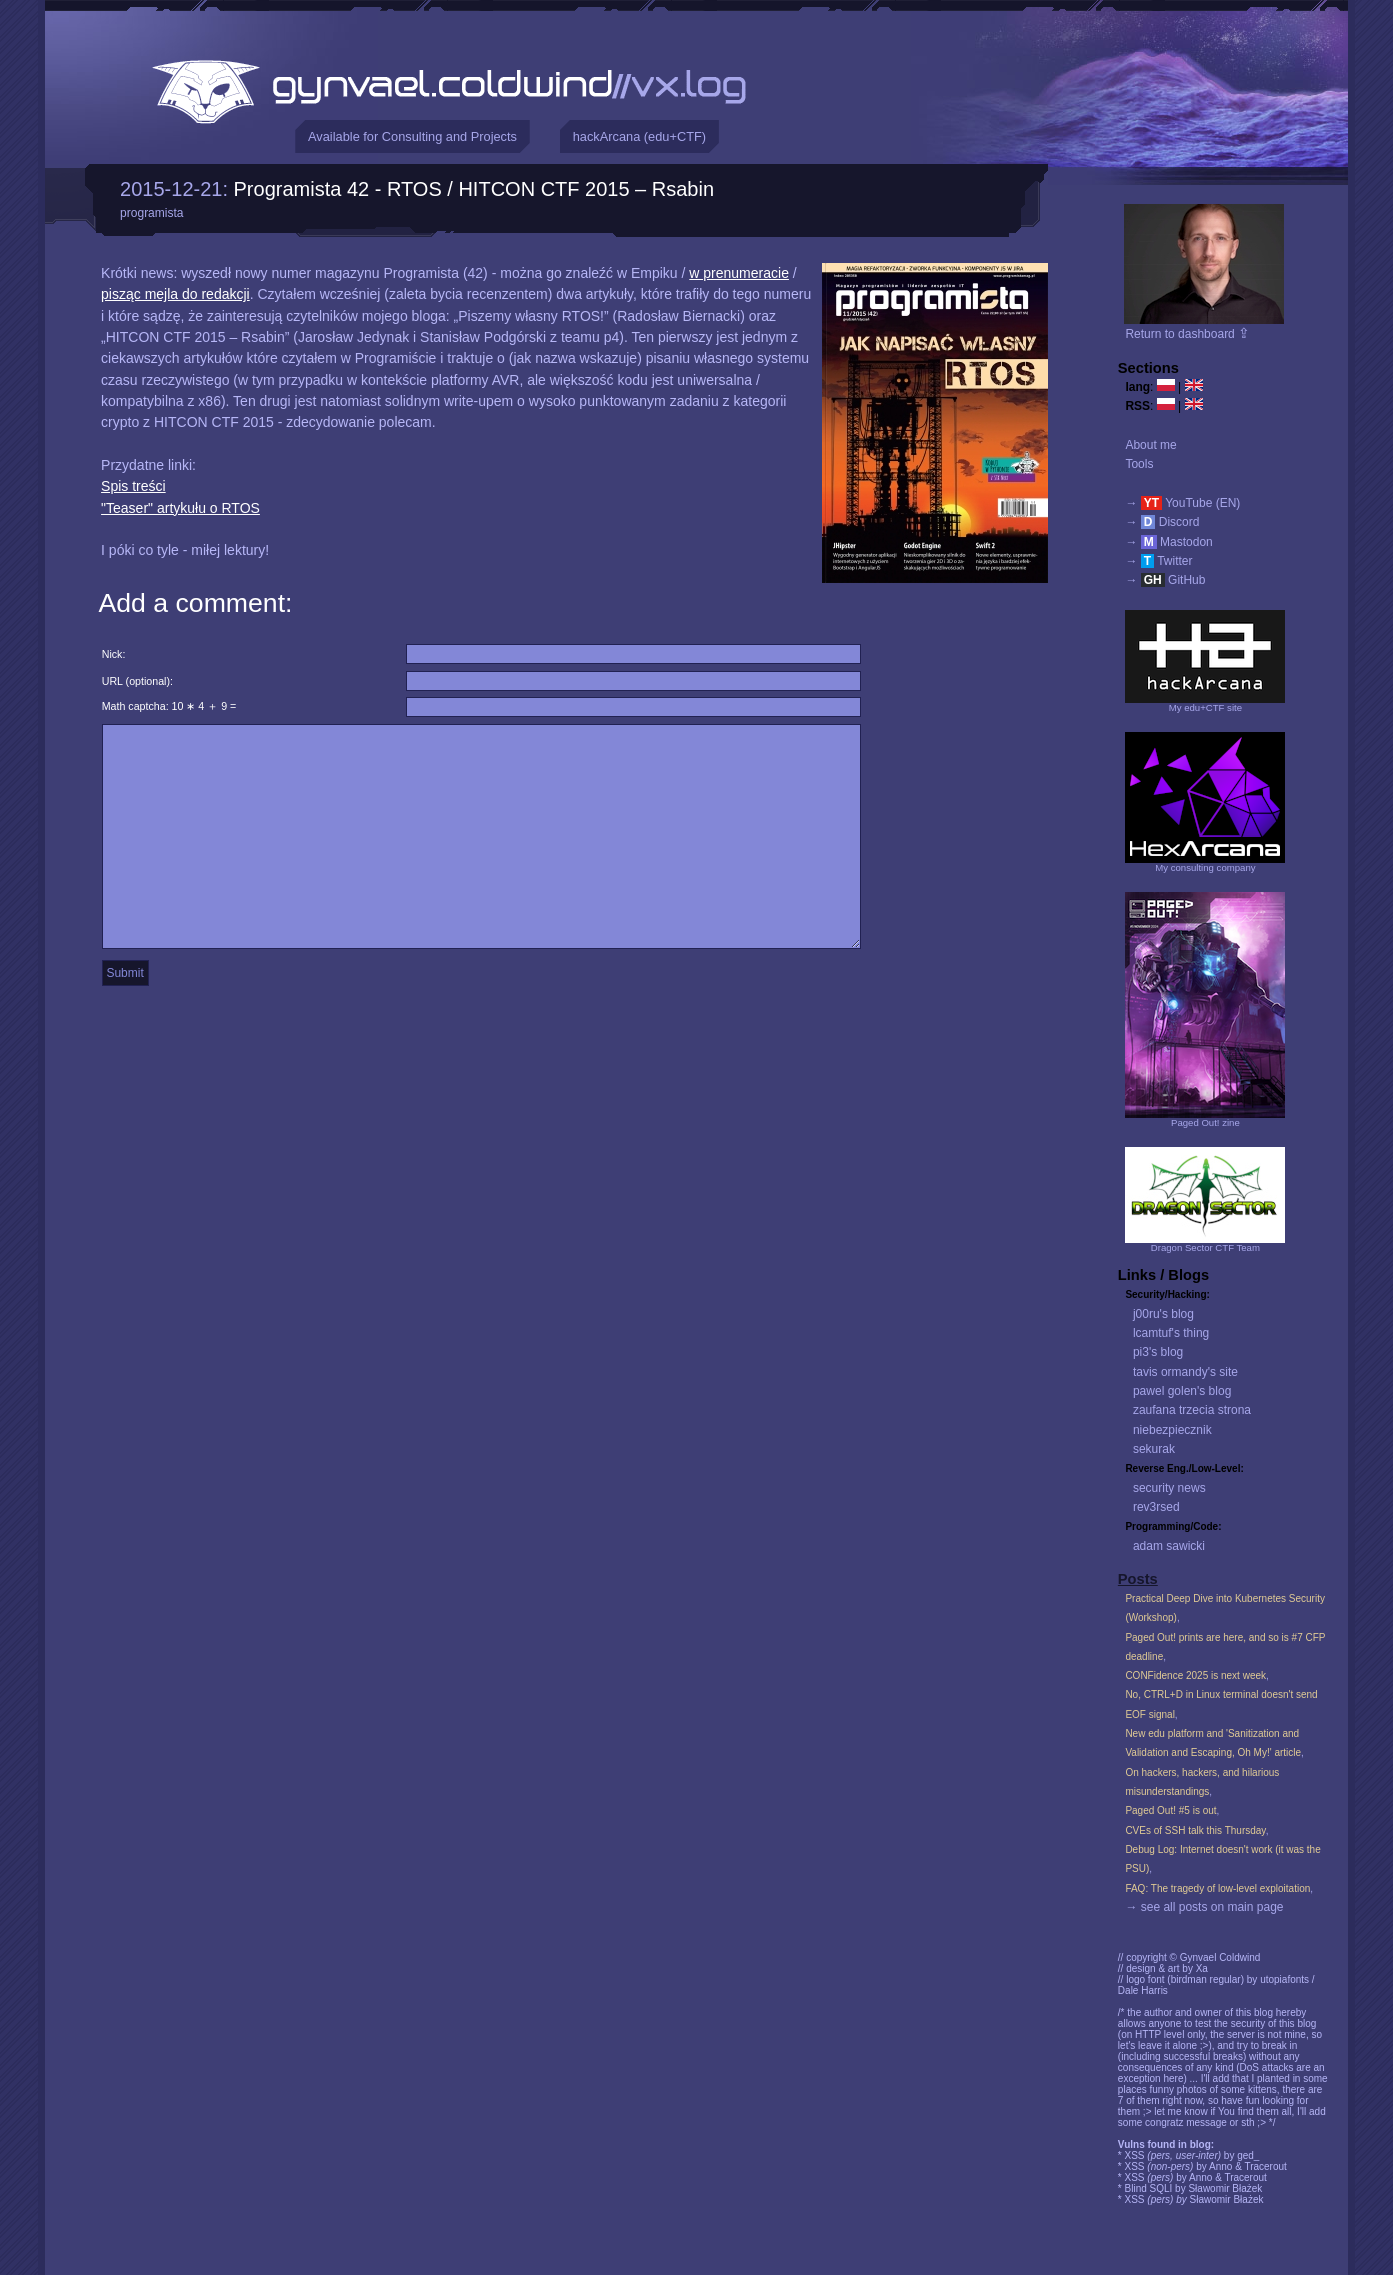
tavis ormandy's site (1185, 1372)
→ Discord (1162, 522)
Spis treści (133, 486)
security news (1169, 1488)
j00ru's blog (1163, 1314)
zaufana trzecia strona (1192, 1410)
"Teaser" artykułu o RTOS (180, 508)
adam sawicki (1169, 1546)
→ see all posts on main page (1204, 1907)
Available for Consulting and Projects (412, 136)
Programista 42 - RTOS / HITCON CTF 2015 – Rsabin (474, 189)
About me (1150, 445)
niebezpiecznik (1172, 1430)
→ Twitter (1158, 561)
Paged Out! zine (1205, 1122)
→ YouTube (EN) (1182, 503)
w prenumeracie (739, 273)
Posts (1138, 1579)
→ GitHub (1165, 580)
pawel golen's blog (1182, 1391)
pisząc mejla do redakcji (175, 294)
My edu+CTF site (1205, 707)
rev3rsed (1156, 1507)
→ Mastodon (1168, 542)
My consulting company (1205, 867)
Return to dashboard (1187, 334)
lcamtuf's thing (1171, 1333)
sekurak (1154, 1449)
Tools (1139, 464)
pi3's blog (1158, 1352)
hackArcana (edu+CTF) (639, 136)
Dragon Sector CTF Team (1205, 1247)
